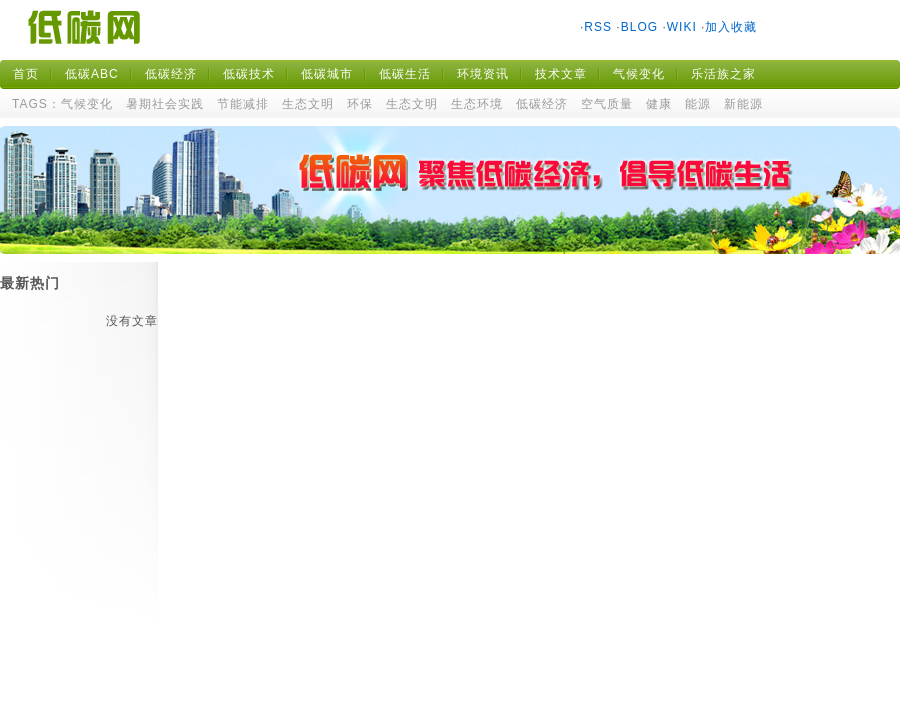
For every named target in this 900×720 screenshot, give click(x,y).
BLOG (639, 27)
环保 (360, 104)
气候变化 (639, 74)
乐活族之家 (723, 74)
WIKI (682, 27)
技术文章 (561, 74)
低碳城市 (327, 74)
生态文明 (308, 104)
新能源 (743, 104)
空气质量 (607, 104)
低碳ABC (92, 74)
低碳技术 (249, 74)
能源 (698, 104)
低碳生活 (405, 74)
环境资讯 (483, 74)
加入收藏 (731, 27)
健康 (659, 104)
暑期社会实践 (165, 104)
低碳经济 (171, 74)
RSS (598, 27)
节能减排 (243, 104)
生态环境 (477, 104)
